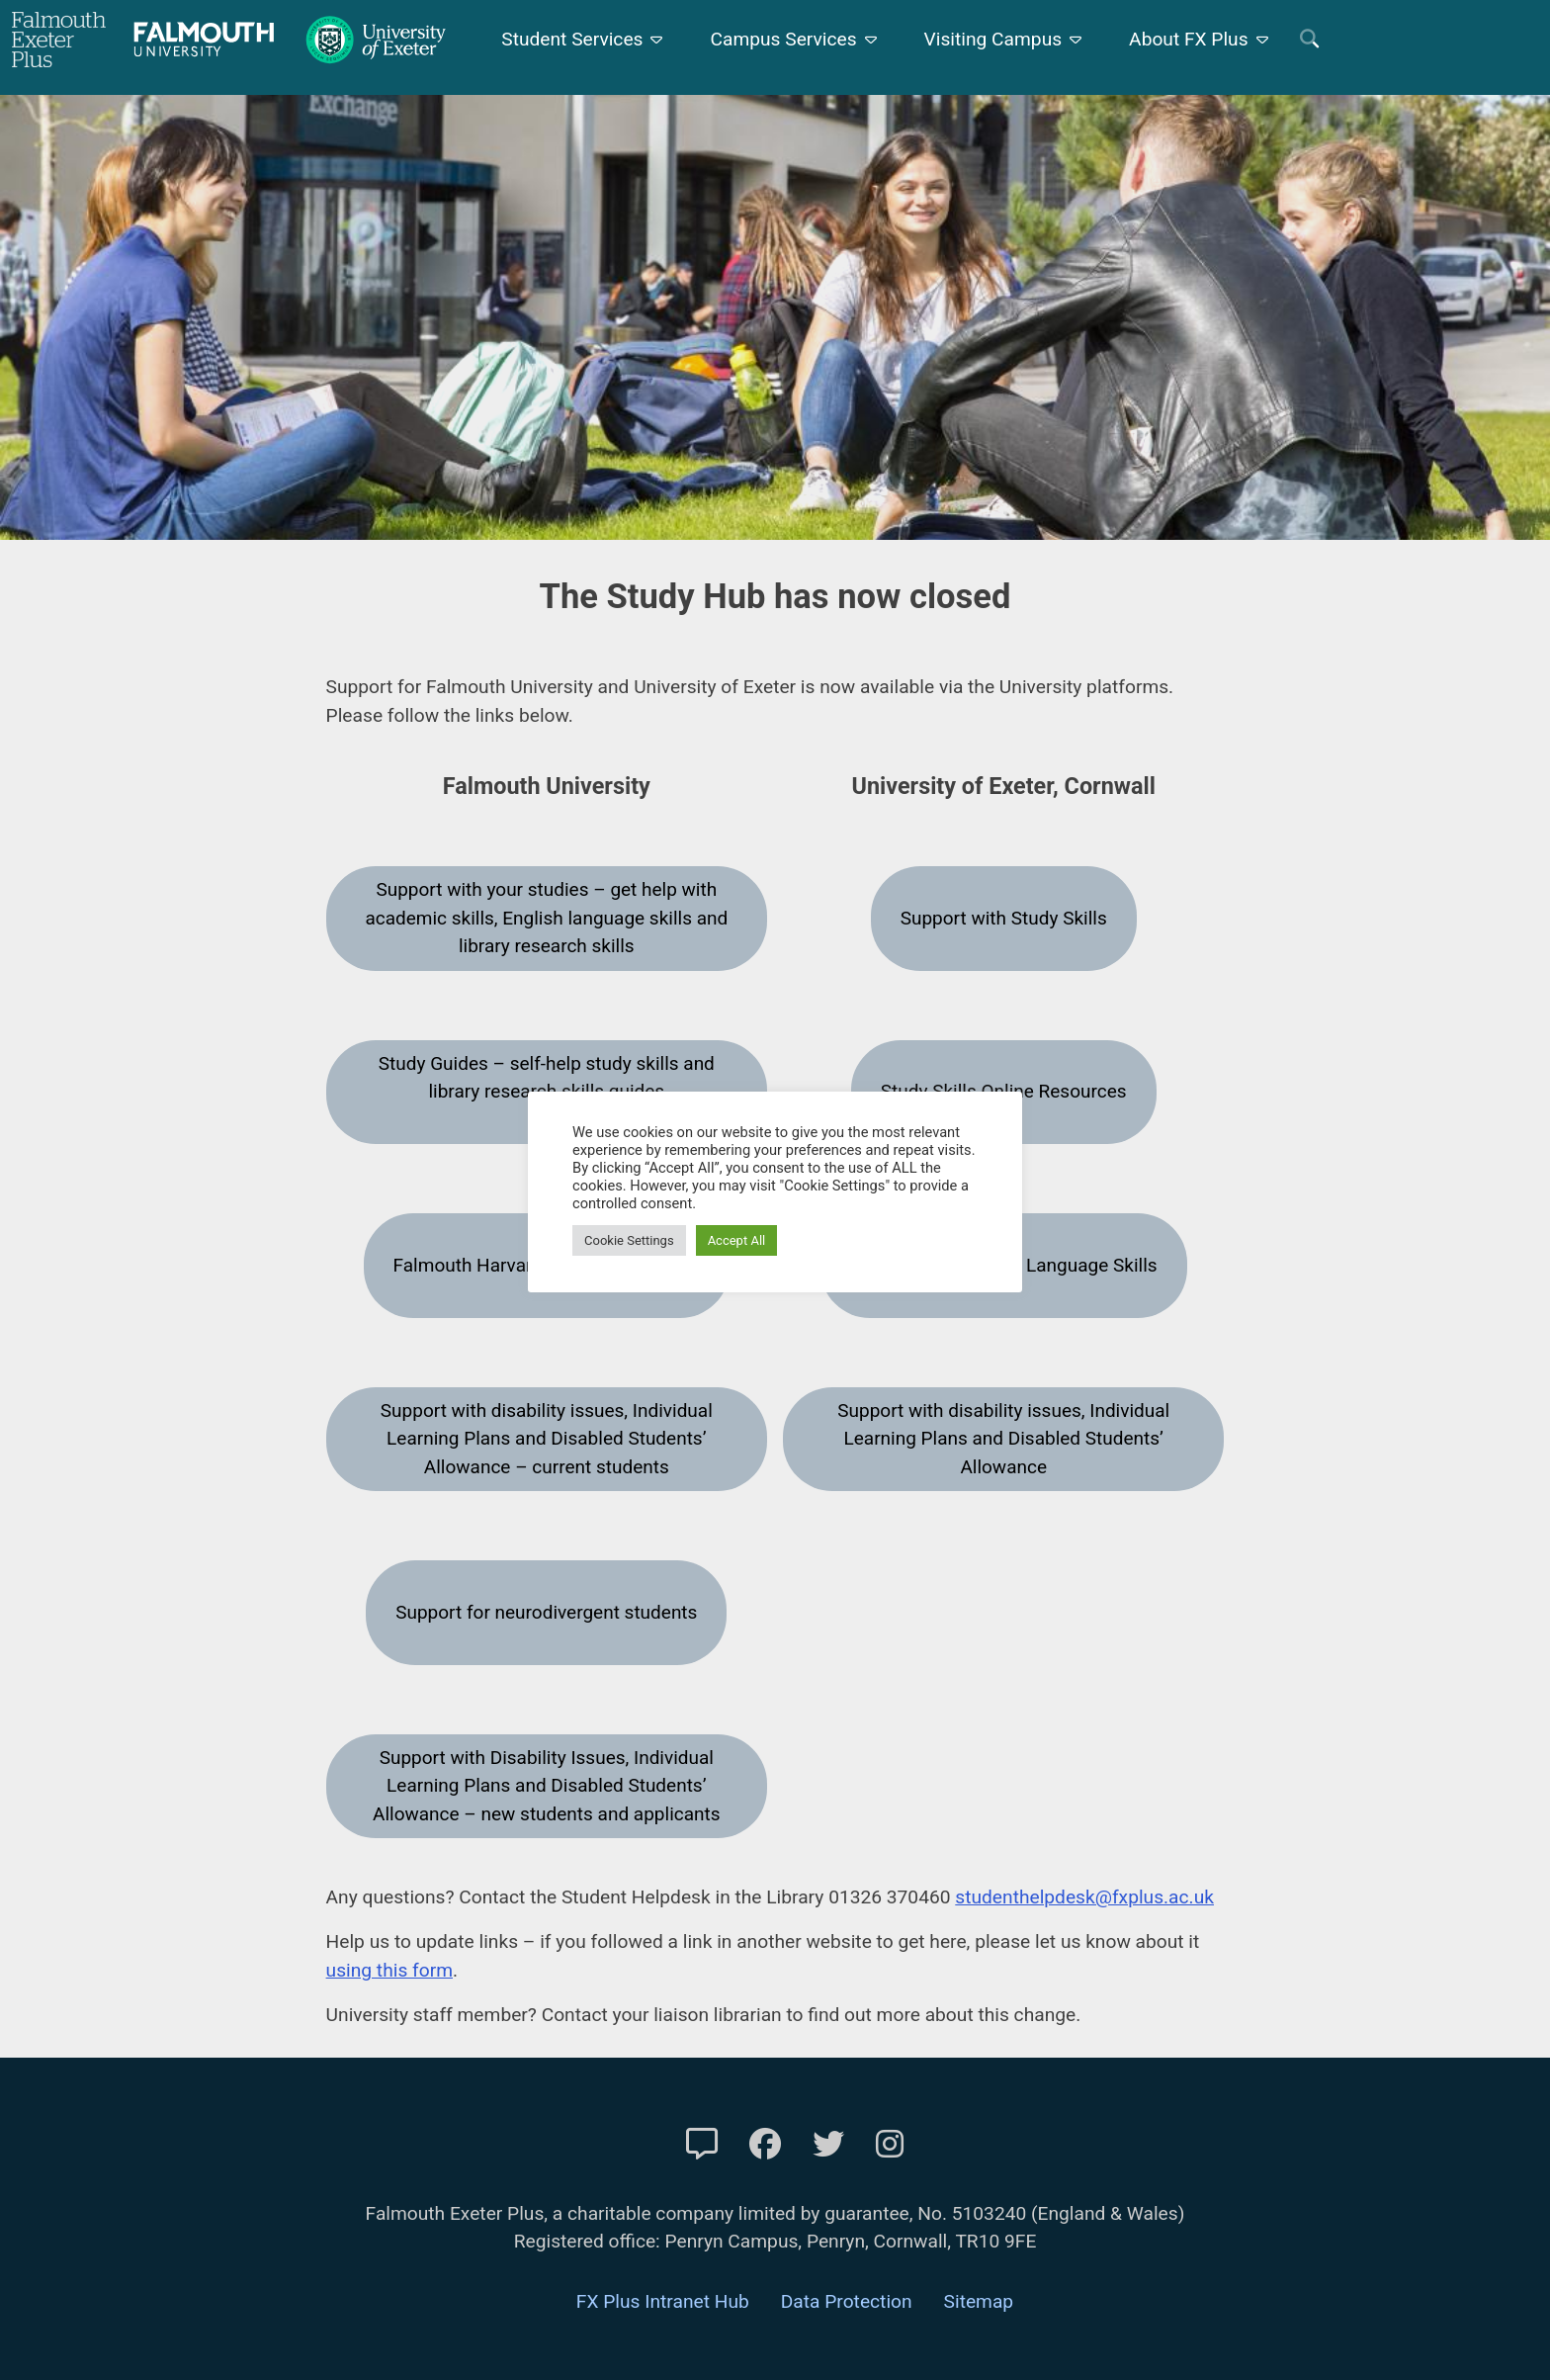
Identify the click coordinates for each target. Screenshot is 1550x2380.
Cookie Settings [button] (629, 1240)
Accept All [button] (737, 1240)
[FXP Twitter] (828, 2144)
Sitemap (979, 2301)
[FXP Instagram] (890, 2144)
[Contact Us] (702, 2144)
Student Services (572, 39)
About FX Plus (1189, 39)
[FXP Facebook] (765, 2144)
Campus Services (783, 39)
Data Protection (846, 2301)
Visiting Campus (993, 39)
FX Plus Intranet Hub (662, 2301)
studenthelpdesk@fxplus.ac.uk (1084, 1897)
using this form (389, 1970)
